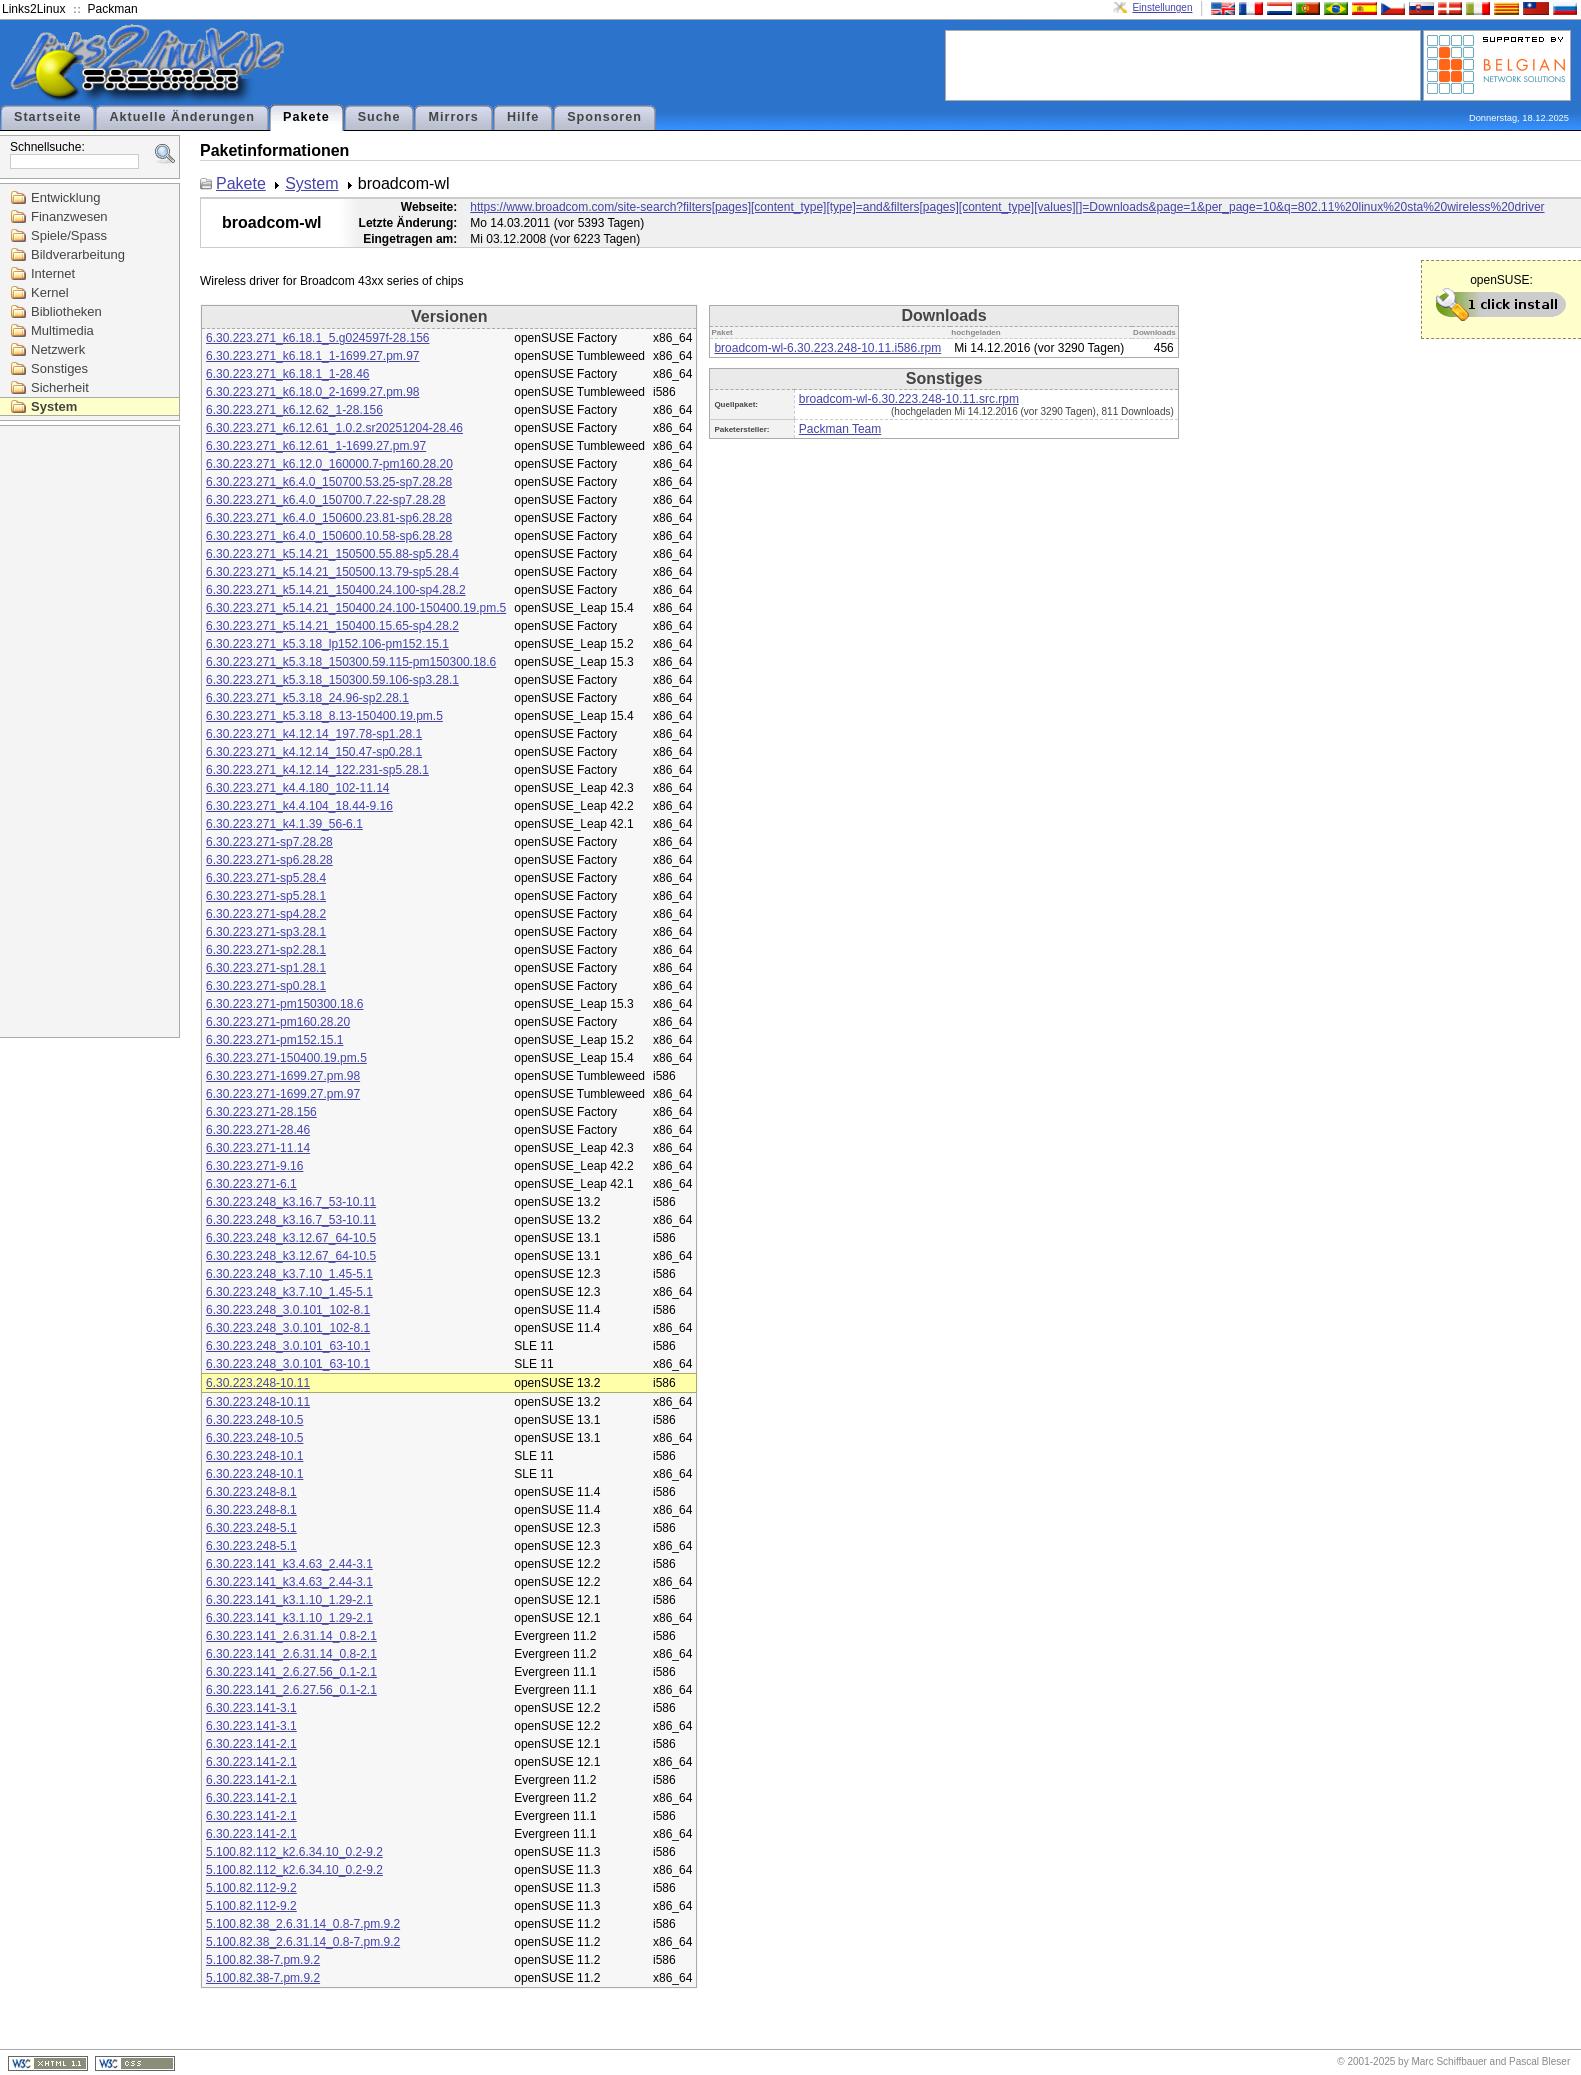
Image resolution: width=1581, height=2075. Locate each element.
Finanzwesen (69, 216)
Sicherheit (60, 387)
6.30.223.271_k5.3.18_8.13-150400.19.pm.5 (324, 716)
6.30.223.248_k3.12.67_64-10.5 (291, 1238)
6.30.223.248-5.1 (251, 1528)
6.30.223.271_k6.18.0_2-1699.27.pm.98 (313, 392)
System (54, 406)
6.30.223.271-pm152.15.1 (274, 1040)
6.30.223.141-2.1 (251, 1744)
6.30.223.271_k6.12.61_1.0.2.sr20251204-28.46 (334, 428)
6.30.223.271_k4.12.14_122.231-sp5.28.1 (317, 770)
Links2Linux (33, 9)
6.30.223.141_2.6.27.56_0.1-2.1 (291, 1672)
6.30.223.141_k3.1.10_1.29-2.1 (289, 1600)
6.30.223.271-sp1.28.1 (266, 968)
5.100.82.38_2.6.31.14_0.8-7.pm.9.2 (303, 1924)
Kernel (50, 292)
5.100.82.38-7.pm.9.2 (263, 1960)
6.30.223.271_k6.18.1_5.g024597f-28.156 (318, 338)
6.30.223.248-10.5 (254, 1420)
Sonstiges (59, 368)
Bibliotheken (66, 311)
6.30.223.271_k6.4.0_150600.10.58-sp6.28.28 (329, 536)
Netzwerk (58, 349)
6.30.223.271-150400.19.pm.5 (286, 1058)
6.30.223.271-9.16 (254, 1166)
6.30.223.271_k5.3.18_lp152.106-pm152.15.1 (327, 644)
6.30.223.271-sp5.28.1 (266, 896)
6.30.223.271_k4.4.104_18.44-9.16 (299, 806)
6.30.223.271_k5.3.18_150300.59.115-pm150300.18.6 (351, 662)
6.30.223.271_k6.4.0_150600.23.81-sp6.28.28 (329, 518)
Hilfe (523, 117)
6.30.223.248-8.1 (251, 1492)
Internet (53, 273)
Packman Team (840, 429)
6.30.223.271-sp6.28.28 (269, 860)
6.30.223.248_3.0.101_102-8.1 (288, 1310)
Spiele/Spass (69, 235)
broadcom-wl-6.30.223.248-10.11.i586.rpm (827, 348)
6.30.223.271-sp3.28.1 (266, 932)
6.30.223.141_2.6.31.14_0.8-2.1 (291, 1636)
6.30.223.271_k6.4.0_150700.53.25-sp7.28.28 (329, 482)
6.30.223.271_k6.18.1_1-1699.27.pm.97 (313, 356)
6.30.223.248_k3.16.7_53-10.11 (291, 1202)
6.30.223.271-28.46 (258, 1130)
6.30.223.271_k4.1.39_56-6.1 (284, 824)
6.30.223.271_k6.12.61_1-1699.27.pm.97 (316, 446)
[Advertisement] (1183, 64)
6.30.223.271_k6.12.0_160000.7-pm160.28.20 (329, 464)
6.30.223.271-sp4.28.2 (266, 914)
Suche (379, 117)
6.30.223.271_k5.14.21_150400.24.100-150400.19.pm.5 (356, 608)
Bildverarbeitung (78, 254)
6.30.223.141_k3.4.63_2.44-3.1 (289, 1564)
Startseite (47, 117)
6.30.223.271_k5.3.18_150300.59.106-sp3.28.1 (332, 680)
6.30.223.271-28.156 (261, 1112)
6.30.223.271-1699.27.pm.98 (283, 1076)
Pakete (306, 117)
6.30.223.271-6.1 (251, 1184)
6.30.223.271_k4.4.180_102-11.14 (298, 788)
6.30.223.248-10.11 (258, 1383)
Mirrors (453, 117)
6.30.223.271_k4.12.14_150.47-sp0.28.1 (314, 752)
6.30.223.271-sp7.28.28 (269, 842)
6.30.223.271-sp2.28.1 (266, 950)
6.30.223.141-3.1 (251, 1708)
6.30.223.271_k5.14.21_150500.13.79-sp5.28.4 (332, 572)
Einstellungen (1162, 7)
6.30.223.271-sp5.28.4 (266, 878)
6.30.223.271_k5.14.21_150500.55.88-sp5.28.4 (332, 554)
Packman (113, 9)
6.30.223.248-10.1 (254, 1456)
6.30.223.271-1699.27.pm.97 (283, 1094)
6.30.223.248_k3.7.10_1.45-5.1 (289, 1274)
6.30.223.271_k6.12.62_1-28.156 (294, 410)
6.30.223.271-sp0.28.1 (266, 986)
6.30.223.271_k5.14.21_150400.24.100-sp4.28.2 (336, 590)
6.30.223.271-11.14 (258, 1148)
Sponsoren (604, 117)
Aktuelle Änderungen (182, 117)
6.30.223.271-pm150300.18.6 (284, 1004)
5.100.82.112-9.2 (251, 1888)
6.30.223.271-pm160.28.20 (278, 1022)
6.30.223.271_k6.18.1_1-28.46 (287, 374)
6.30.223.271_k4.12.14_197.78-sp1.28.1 (314, 734)
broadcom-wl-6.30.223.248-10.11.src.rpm (909, 399)
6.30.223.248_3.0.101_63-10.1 (288, 1346)
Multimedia (62, 330)
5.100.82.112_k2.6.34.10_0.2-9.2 (294, 1852)
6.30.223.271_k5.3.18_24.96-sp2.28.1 (307, 698)
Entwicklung (65, 197)
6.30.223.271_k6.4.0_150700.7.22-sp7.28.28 (326, 500)
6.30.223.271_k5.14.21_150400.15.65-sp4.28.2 (332, 626)
